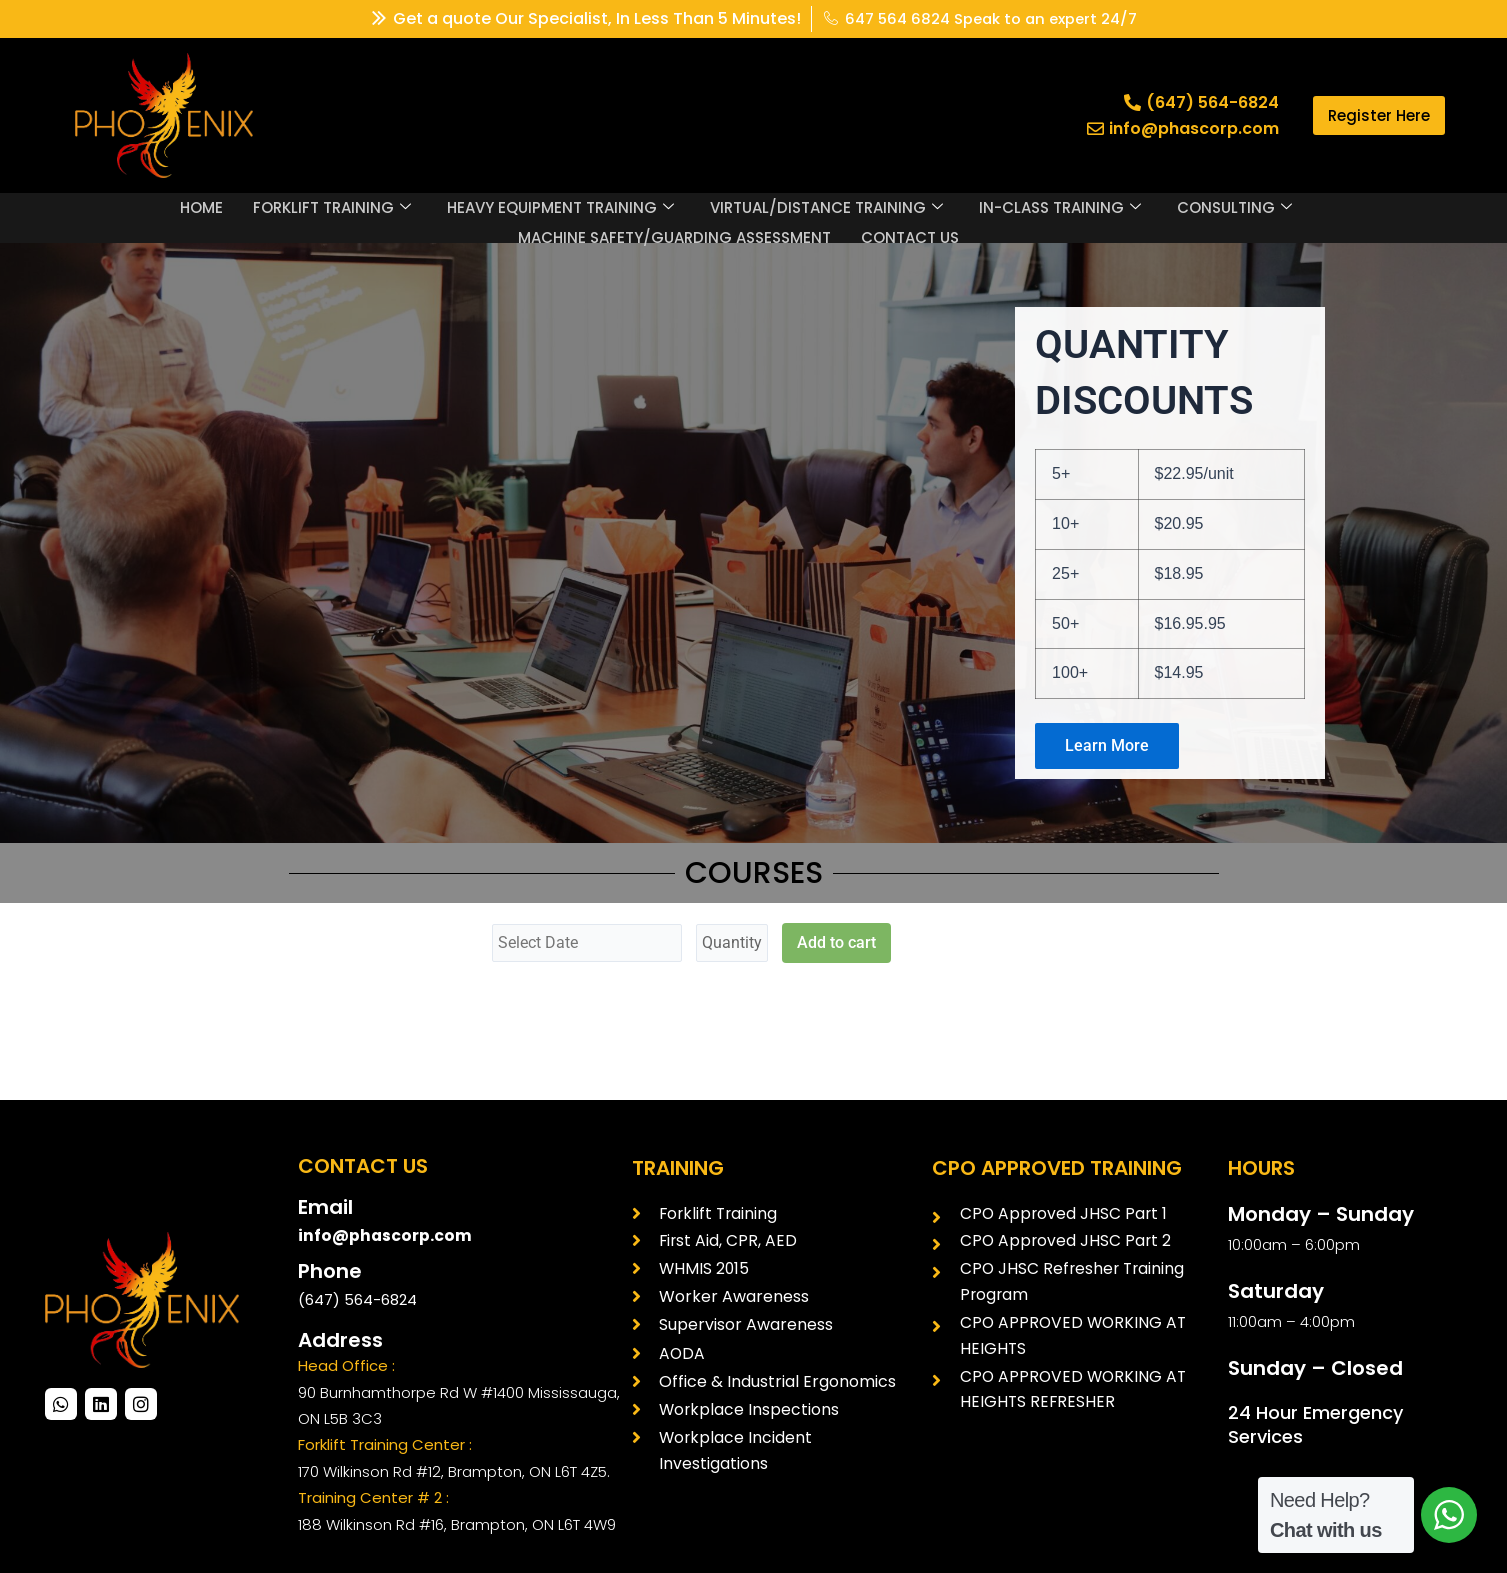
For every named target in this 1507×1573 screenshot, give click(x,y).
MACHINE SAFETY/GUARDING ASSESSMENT (674, 232)
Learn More (1107, 745)
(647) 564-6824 (357, 1299)
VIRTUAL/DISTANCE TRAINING (826, 206)
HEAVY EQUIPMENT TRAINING (560, 206)
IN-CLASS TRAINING (1060, 206)
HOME (201, 205)
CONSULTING (1234, 206)
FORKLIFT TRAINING (332, 206)
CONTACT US (910, 232)
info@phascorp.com (385, 1235)
